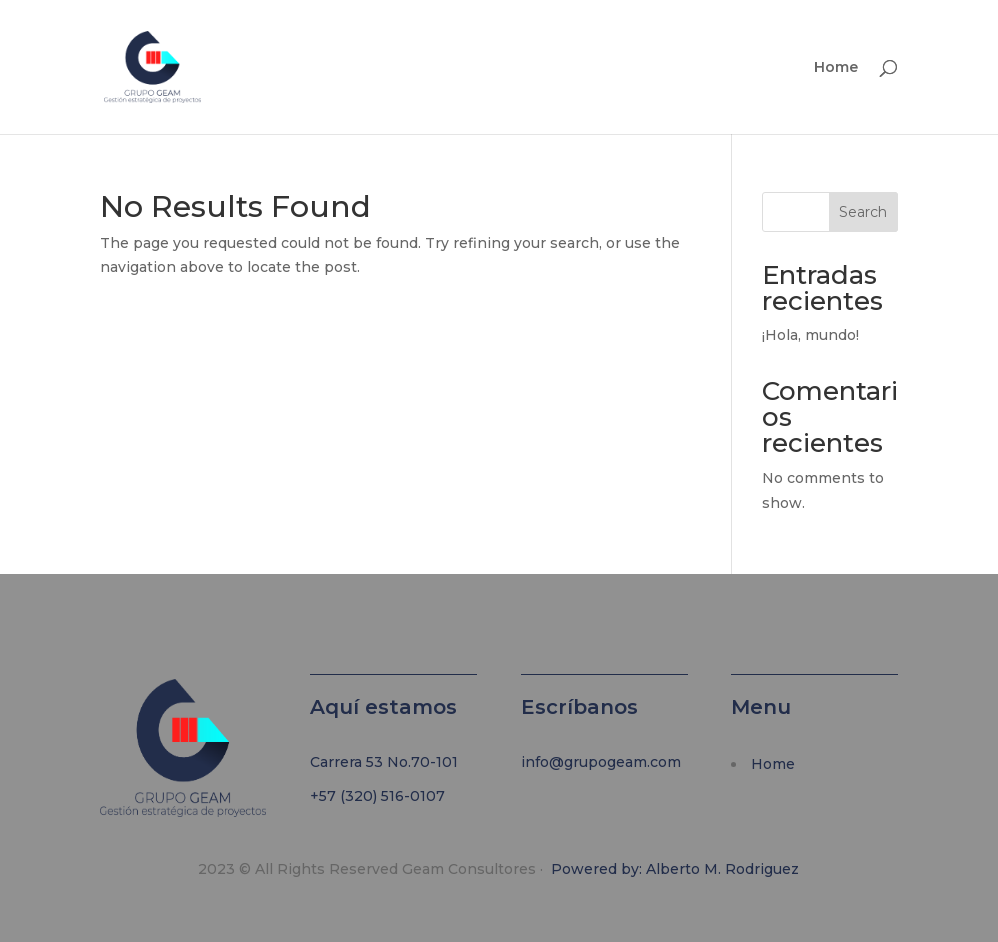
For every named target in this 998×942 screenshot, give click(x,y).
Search (863, 212)
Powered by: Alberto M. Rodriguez (675, 869)
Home (836, 68)
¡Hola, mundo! (810, 335)
